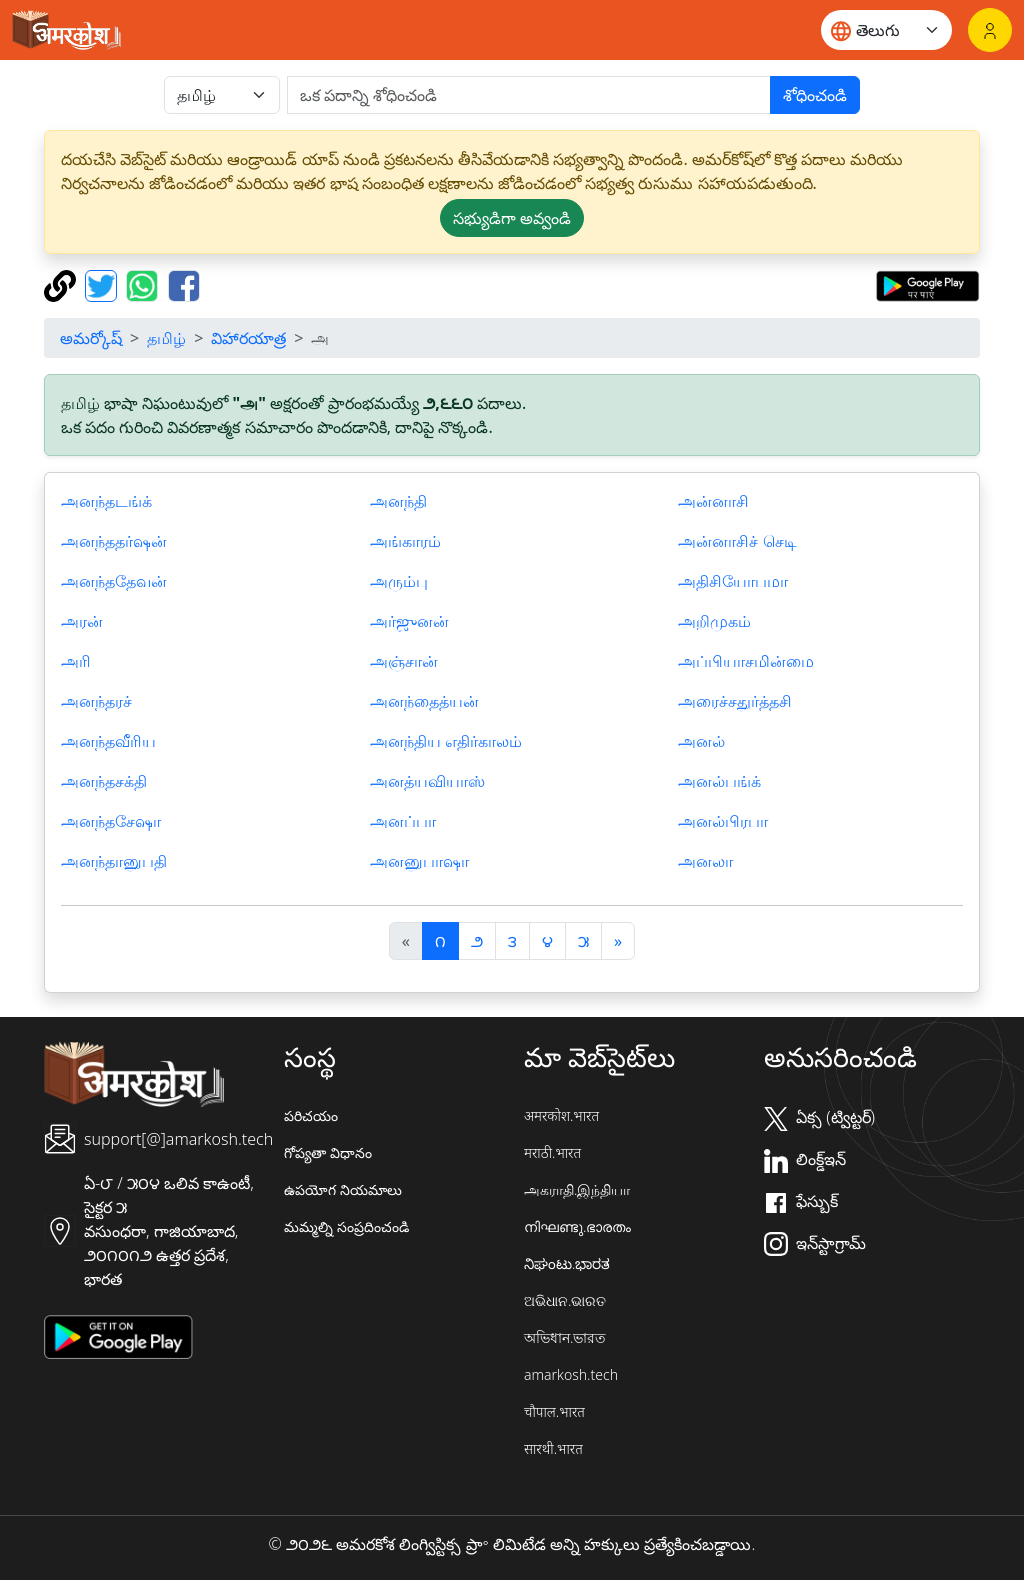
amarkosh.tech (571, 1374)
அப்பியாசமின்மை (746, 661)
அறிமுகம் (714, 621)
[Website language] (886, 30)
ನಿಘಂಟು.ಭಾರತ (567, 1263)
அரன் (82, 621)
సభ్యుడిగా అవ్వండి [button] (512, 218)
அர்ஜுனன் (409, 621)
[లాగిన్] (990, 30)
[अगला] (618, 941)
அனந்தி (398, 501)
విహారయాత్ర (248, 338)
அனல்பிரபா (723, 821)
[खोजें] (529, 95)
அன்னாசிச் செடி (737, 541)
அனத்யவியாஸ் (427, 781)
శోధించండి (815, 95)
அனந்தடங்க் (106, 501)
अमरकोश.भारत (561, 1115)
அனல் (701, 741)
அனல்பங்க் (719, 781)
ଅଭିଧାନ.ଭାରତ (565, 1300)
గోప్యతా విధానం (328, 1152)
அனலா (705, 861)
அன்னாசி (713, 501)
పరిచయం (311, 1115)
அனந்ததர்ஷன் (114, 541)
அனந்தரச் (96, 701)
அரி (76, 661)
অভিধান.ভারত (565, 1337)
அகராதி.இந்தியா (577, 1189)
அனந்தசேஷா (111, 821)
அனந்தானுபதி (114, 861)
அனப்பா (403, 821)
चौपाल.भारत (554, 1411)
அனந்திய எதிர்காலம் (446, 741)
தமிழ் (166, 338)
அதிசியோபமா (733, 581)
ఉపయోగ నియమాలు (343, 1189)
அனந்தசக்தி (104, 781)
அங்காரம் (405, 541)
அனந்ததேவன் (114, 581)
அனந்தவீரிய (108, 741)
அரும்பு (399, 581)
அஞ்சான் (404, 661)
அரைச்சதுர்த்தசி (735, 701)
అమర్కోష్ (91, 338)
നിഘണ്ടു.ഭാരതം (577, 1226)
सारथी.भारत (553, 1448)
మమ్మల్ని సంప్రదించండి (346, 1226)
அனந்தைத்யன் (424, 701)
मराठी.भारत (552, 1152)
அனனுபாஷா (419, 861)
